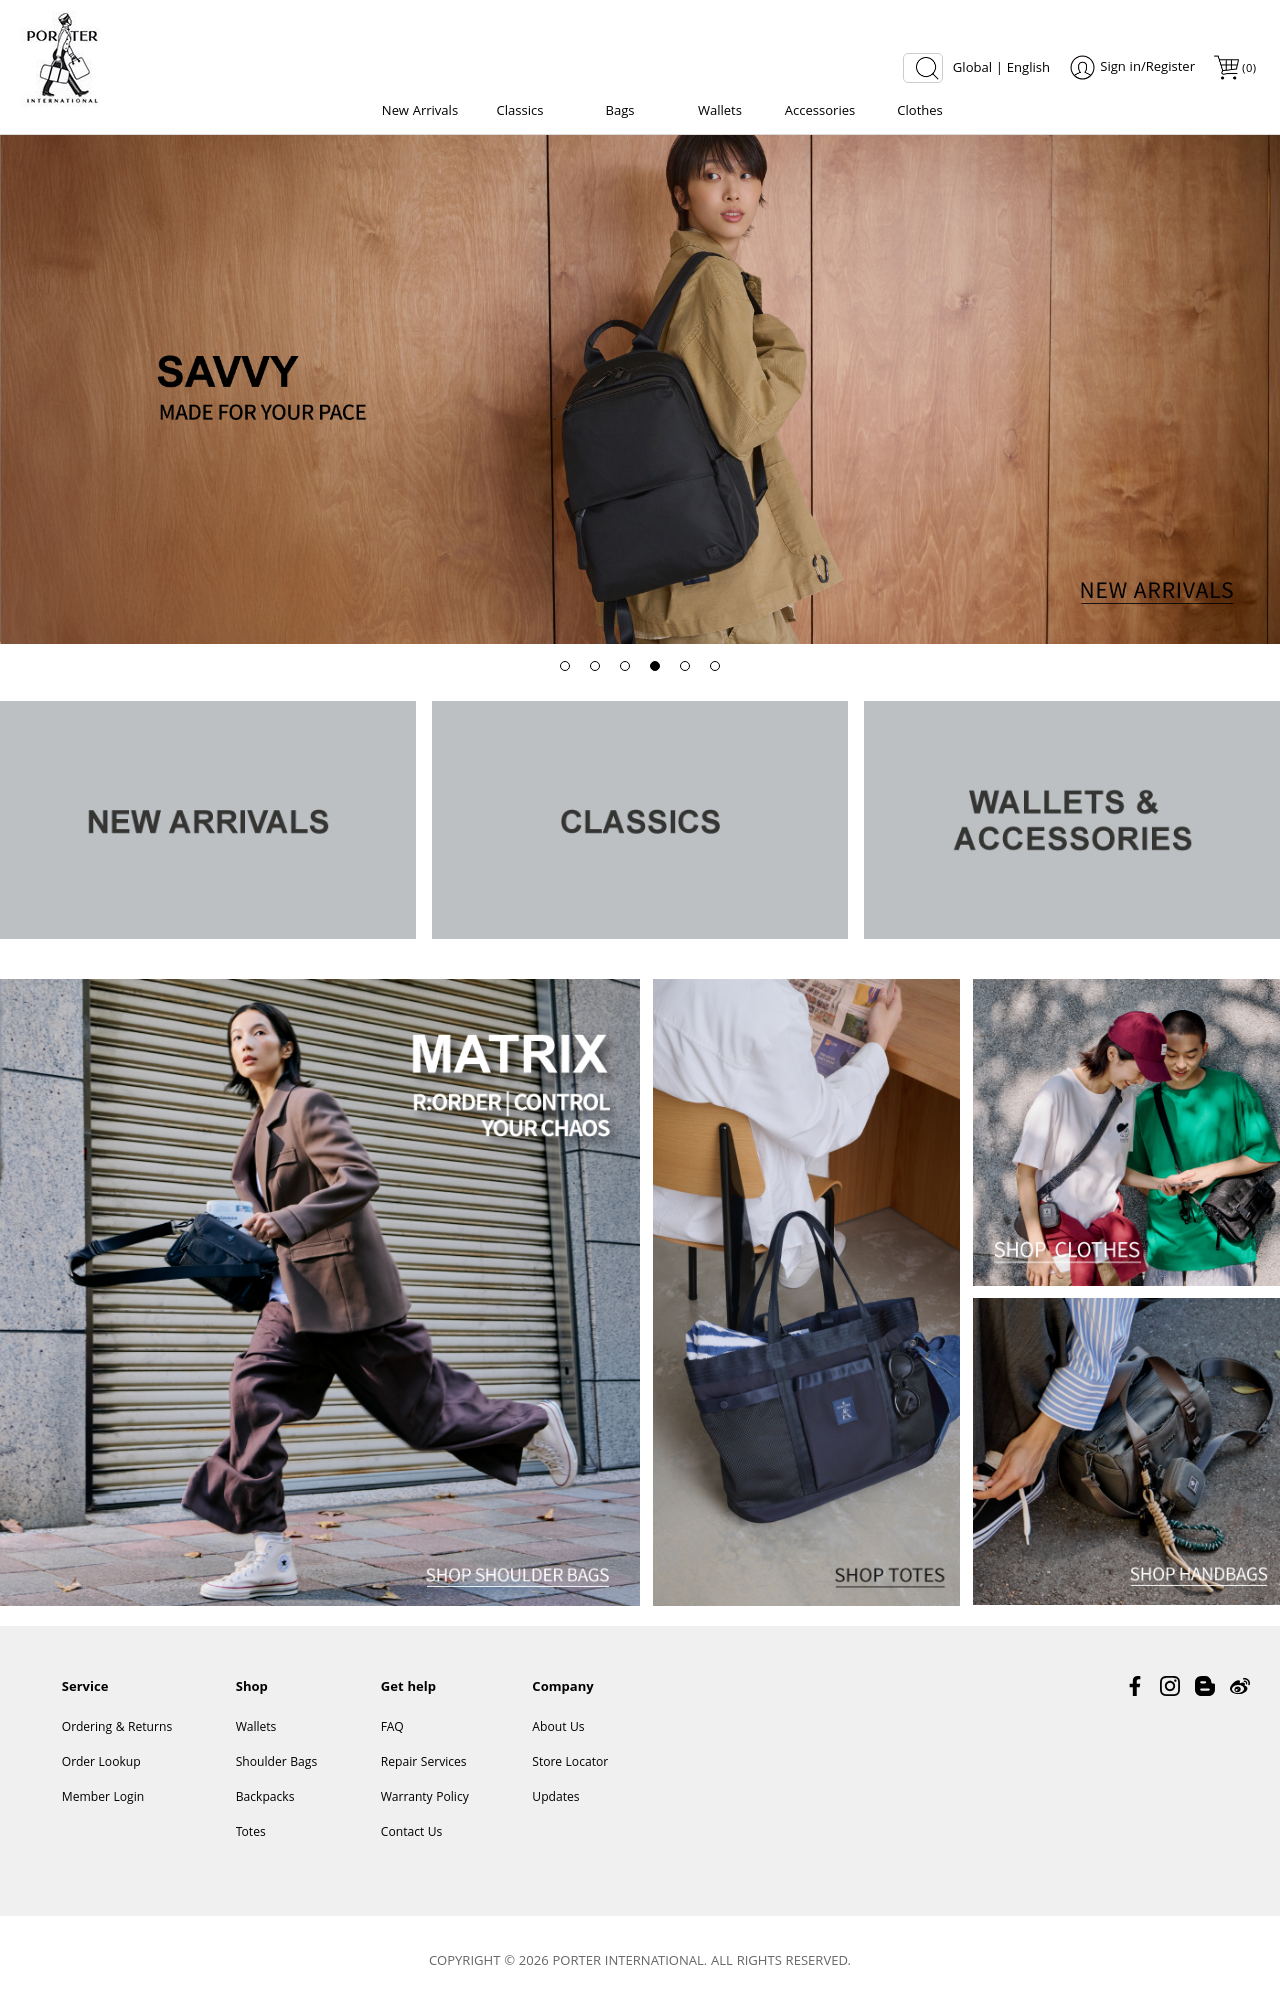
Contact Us (412, 1833)
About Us (558, 1728)
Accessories (820, 112)
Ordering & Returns (117, 1728)
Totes (251, 1833)
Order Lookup (101, 1763)
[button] (565, 666)
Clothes (920, 112)
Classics (520, 112)
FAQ (392, 1728)
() (1248, 69)
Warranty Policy (425, 1798)
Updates (555, 1798)
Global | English (1001, 69)
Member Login (103, 1798)
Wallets (720, 112)
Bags (619, 112)
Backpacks (265, 1798)
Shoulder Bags (277, 1763)
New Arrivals (420, 112)
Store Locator (570, 1763)
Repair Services (424, 1763)
